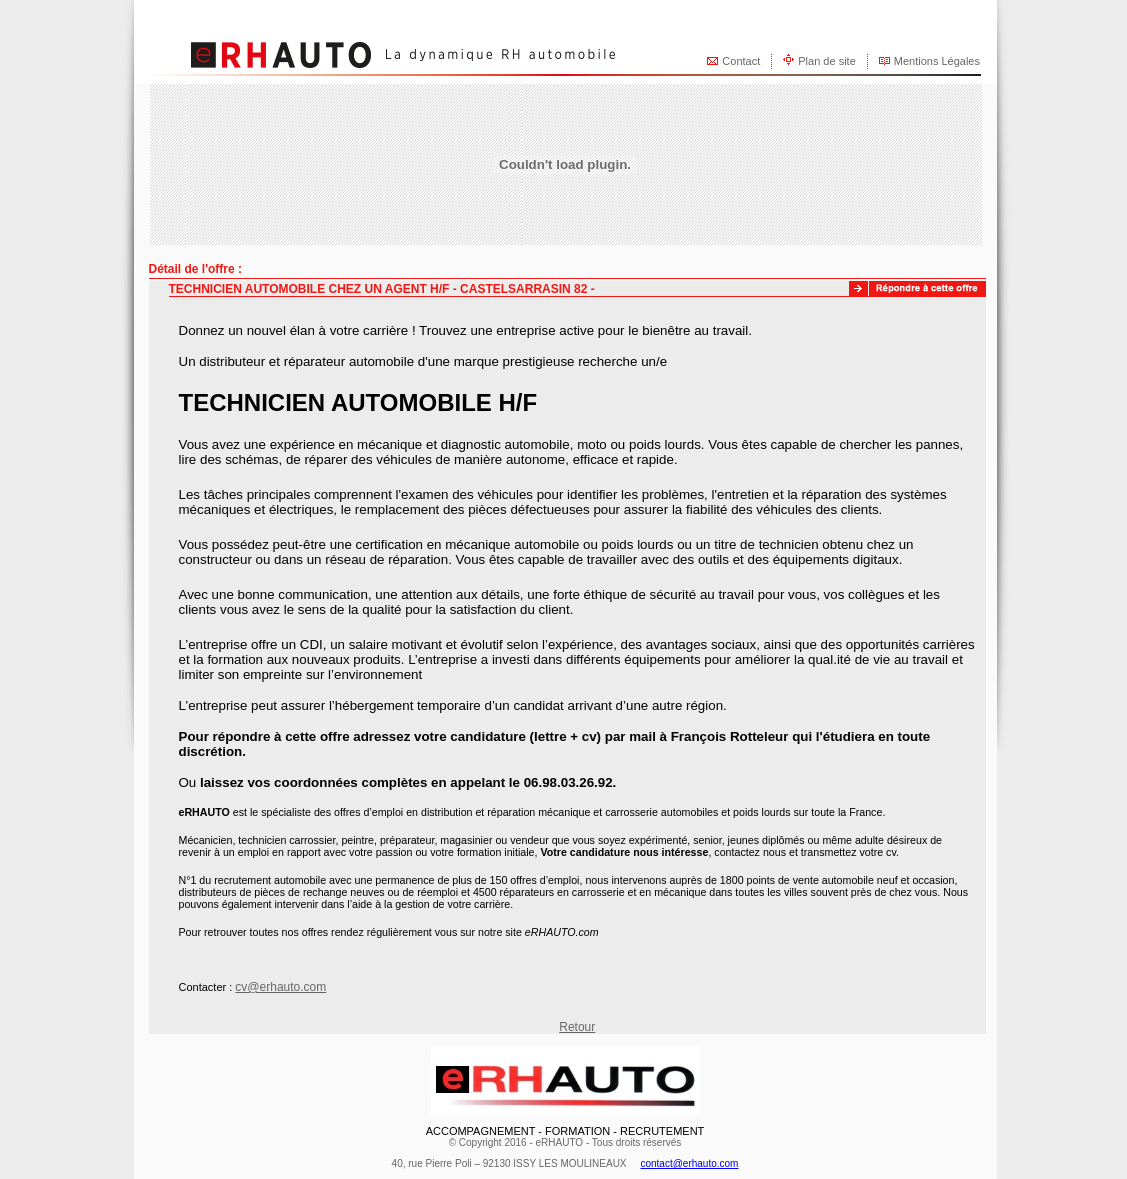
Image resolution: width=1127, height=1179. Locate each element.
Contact (741, 61)
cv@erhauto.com (280, 987)
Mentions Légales (937, 61)
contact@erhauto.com (689, 1163)
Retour (577, 1027)
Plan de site (826, 61)
